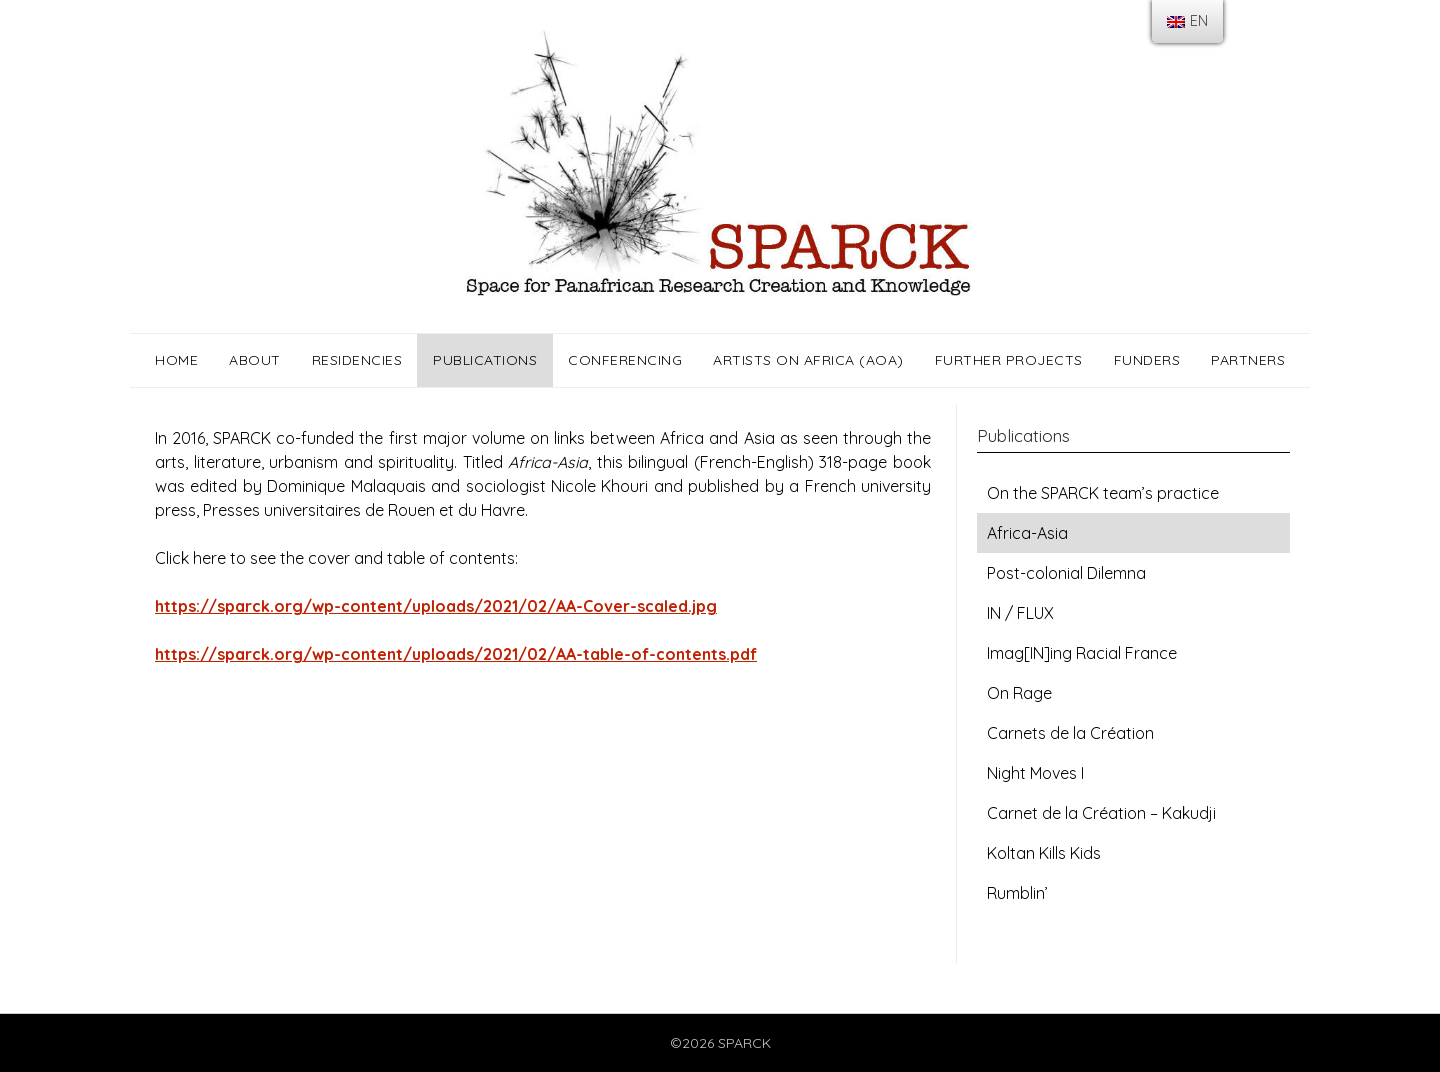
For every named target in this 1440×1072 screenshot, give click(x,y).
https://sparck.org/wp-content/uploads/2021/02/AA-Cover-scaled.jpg (436, 606)
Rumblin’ (1017, 893)
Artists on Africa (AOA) (808, 360)
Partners (1248, 360)
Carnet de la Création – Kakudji (1101, 813)
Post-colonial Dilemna (1066, 573)
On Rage (1019, 693)
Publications (485, 360)
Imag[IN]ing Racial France (1082, 653)
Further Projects (1009, 360)
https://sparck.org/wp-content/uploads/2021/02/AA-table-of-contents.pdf (456, 654)
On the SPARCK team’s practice (1103, 493)
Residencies (357, 360)
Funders (1147, 360)
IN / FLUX (1020, 613)
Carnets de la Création (1070, 733)
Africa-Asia (1027, 533)
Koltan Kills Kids (1044, 853)
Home (176, 360)
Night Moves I (1035, 773)
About (255, 360)
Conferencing (625, 360)
